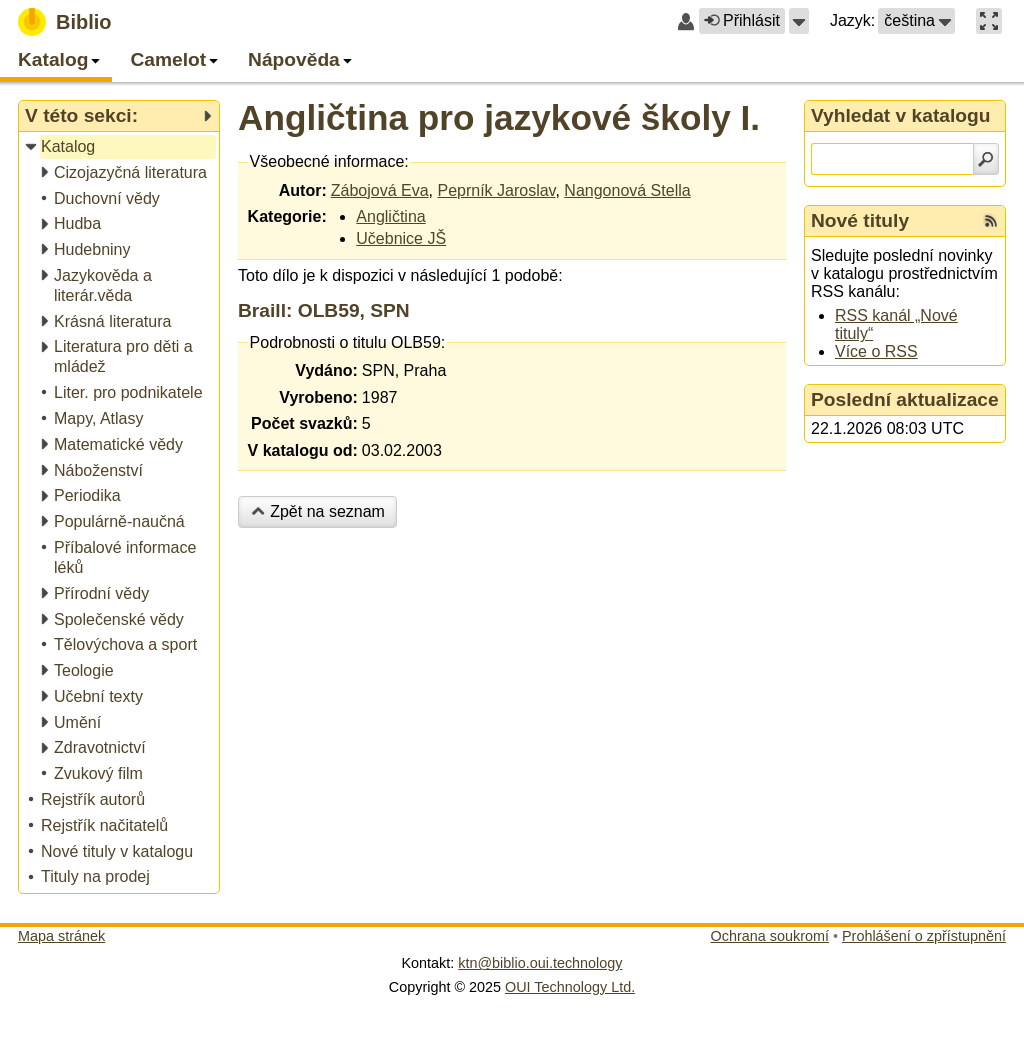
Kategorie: (287, 216)
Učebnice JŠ (401, 238)
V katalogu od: (303, 450)
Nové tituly (860, 220)
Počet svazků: (304, 423)
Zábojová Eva (380, 190)
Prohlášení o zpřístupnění (924, 936)
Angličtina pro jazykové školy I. (499, 117)
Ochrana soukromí (770, 936)
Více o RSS (876, 351)
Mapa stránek (61, 936)
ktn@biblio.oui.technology (540, 963)
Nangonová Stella (627, 190)
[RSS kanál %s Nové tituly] (991, 221)
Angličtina (390, 216)
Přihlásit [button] (742, 20)
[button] (799, 21)
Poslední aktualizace (905, 399)
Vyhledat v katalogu (901, 115)
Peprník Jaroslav (496, 190)
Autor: (303, 190)
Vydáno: (326, 370)
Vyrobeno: (318, 397)
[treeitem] (120, 147)
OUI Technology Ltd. (570, 987)
